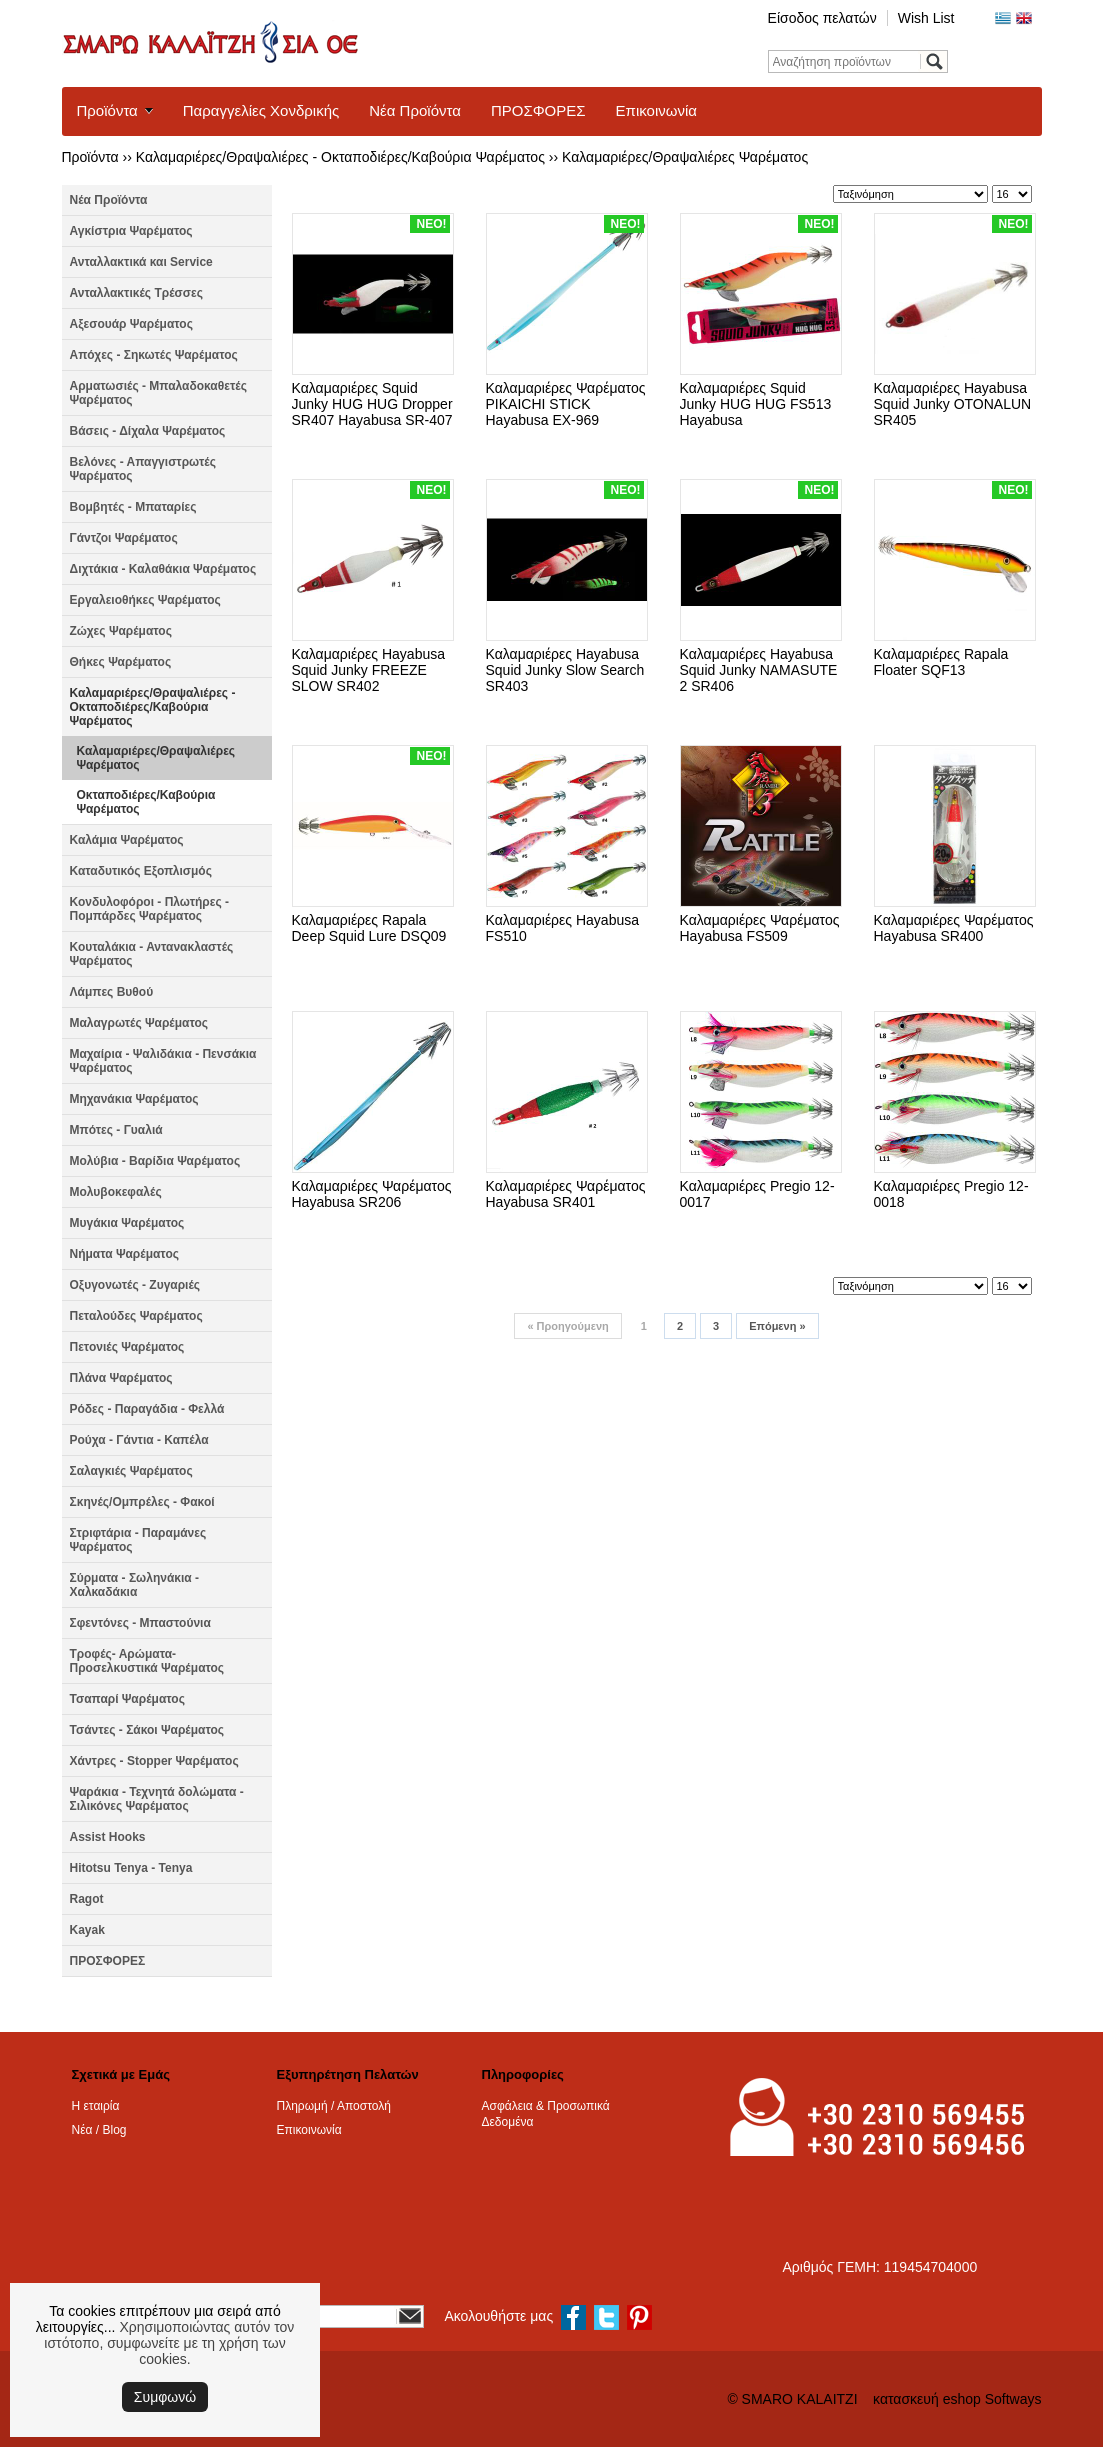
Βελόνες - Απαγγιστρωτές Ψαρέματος (143, 469)
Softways (1013, 2399)
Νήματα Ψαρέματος (124, 1254)
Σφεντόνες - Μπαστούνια (140, 1623)
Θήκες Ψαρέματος (121, 662)
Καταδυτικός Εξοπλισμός (141, 871)
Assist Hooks (108, 1837)
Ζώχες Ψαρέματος (121, 631)
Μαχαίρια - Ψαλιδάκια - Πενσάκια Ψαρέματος (163, 1061)
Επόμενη (777, 1326)
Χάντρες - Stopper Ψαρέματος (154, 1761)
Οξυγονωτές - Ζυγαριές (135, 1285)
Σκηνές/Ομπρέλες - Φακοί (142, 1502)
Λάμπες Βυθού (112, 992)
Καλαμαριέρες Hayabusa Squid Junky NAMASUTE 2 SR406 (759, 670)
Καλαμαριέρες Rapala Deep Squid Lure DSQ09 (369, 928)
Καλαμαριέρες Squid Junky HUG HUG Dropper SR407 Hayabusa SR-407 (372, 404)
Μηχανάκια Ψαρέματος (134, 1099)
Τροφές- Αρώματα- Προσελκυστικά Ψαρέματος (147, 1661)
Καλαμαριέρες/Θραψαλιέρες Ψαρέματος (685, 157)
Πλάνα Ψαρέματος (121, 1378)
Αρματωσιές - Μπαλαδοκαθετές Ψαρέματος (158, 393)
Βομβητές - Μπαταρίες (133, 507)
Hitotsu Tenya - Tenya (131, 1868)
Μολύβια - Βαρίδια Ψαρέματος (155, 1161)
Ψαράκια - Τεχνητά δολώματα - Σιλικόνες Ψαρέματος (157, 1799)
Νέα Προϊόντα (415, 110)
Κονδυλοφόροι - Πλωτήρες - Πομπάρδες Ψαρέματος (150, 909)
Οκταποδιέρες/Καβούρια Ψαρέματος (146, 802)
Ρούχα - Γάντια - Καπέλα (139, 1440)
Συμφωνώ (165, 2397)
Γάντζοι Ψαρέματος (124, 538)
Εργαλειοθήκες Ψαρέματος (145, 600)
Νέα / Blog (99, 2130)
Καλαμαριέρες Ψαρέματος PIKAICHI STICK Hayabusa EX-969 (566, 404)
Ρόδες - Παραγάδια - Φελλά (147, 1409)
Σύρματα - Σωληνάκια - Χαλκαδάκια (135, 1585)
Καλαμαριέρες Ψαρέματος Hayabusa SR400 (954, 928)
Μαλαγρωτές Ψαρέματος (139, 1023)
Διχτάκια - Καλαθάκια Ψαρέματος (163, 569)
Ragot (87, 1899)
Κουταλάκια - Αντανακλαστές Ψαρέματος (152, 954)
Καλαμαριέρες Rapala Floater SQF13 (941, 662)
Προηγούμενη (567, 1326)
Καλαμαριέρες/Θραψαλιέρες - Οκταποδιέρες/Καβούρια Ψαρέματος (340, 157)
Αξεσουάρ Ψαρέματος (131, 324)
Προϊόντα (107, 110)
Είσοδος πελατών (822, 18)
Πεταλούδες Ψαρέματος (136, 1316)
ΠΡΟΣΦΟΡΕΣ (538, 110)
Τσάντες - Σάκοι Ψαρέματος (147, 1730)
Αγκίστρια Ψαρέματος (131, 231)
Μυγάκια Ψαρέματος (127, 1223)
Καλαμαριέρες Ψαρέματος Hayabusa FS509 (760, 928)
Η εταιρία (96, 2106)
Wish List (926, 18)
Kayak (87, 1930)
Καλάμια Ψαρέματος (127, 840)
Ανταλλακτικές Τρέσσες (136, 293)
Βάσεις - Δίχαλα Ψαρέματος (148, 431)
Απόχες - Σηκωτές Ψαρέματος (154, 355)
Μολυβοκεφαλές (116, 1192)
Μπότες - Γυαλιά (116, 1130)
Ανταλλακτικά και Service (141, 262)
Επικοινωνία (656, 110)
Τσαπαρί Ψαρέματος (127, 1699)
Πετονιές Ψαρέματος (127, 1347)
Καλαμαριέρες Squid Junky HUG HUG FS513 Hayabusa (756, 404)
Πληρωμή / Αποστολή (334, 2106)
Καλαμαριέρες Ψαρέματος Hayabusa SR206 (372, 1194)
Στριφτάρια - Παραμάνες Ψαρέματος (138, 1540)
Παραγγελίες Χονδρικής (261, 110)
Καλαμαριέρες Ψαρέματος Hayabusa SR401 (566, 1194)
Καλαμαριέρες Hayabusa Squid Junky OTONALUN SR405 (953, 404)
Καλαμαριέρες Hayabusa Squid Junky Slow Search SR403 (565, 670)
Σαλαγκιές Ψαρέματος (131, 1471)
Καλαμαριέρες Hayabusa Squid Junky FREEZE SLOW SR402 (369, 670)
